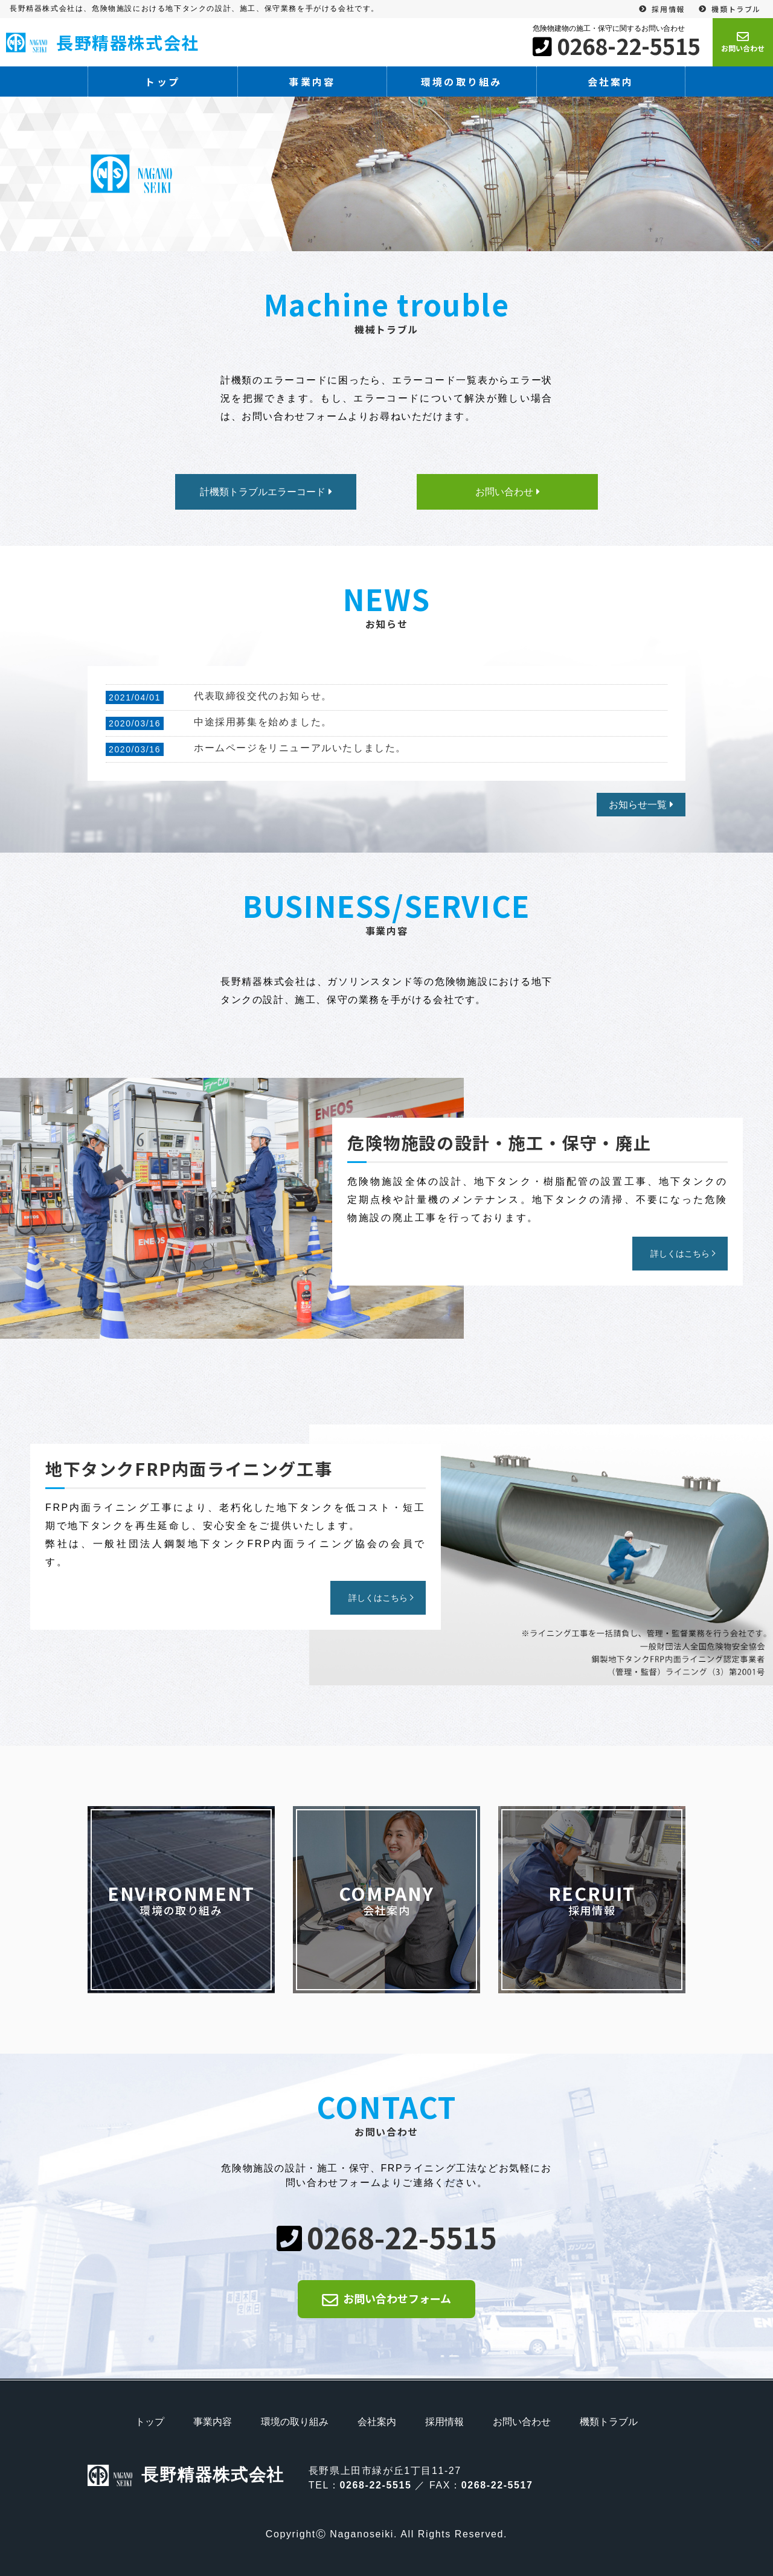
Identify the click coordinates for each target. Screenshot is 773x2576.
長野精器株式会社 (102, 42)
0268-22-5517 (497, 2485)
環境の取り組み (461, 81)
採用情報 (668, 9)
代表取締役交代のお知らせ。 (263, 696)
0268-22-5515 (629, 45)
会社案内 (611, 81)
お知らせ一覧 (638, 804)
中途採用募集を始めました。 (263, 722)
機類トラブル (736, 9)
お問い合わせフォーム (397, 2298)
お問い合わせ (522, 2422)
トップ (162, 81)
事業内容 (312, 81)
